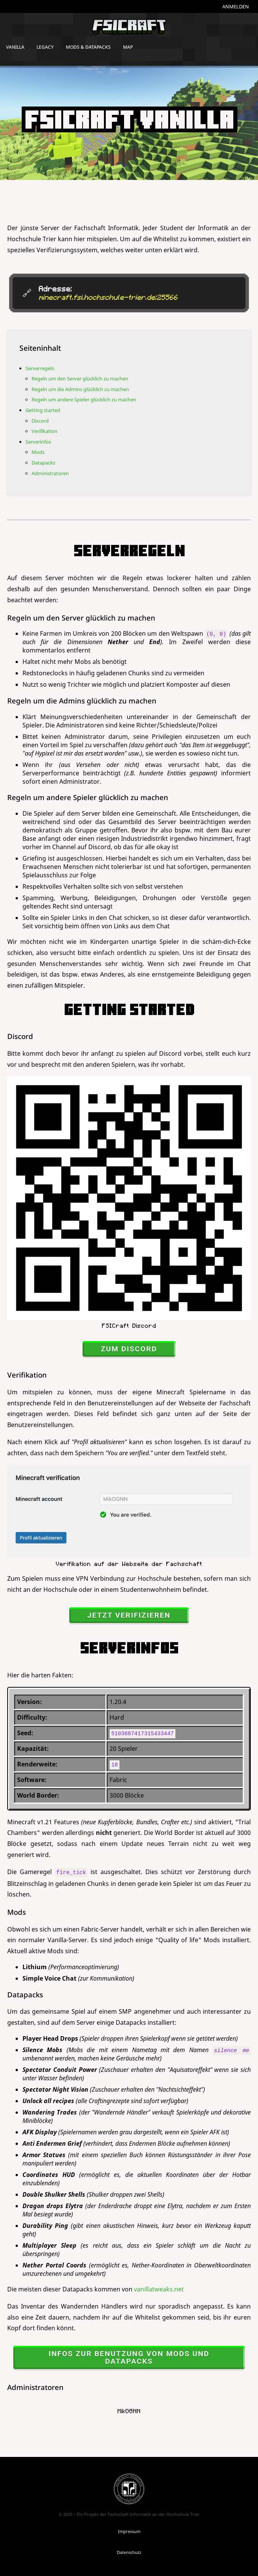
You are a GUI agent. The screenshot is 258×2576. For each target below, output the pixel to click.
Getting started (42, 410)
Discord (40, 420)
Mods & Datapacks (88, 47)
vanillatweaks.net (159, 2289)
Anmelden (235, 6)
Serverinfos (38, 441)
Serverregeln (39, 368)
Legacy (45, 47)
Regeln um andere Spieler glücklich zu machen (84, 399)
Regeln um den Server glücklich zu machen (80, 378)
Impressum (129, 2531)
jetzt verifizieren (129, 1615)
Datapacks (43, 462)
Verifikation (44, 431)
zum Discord (129, 1348)
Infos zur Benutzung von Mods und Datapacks (129, 2357)
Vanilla (15, 47)
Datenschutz (129, 2552)
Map (128, 47)
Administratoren (50, 473)
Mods (38, 452)
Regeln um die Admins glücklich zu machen (80, 389)
